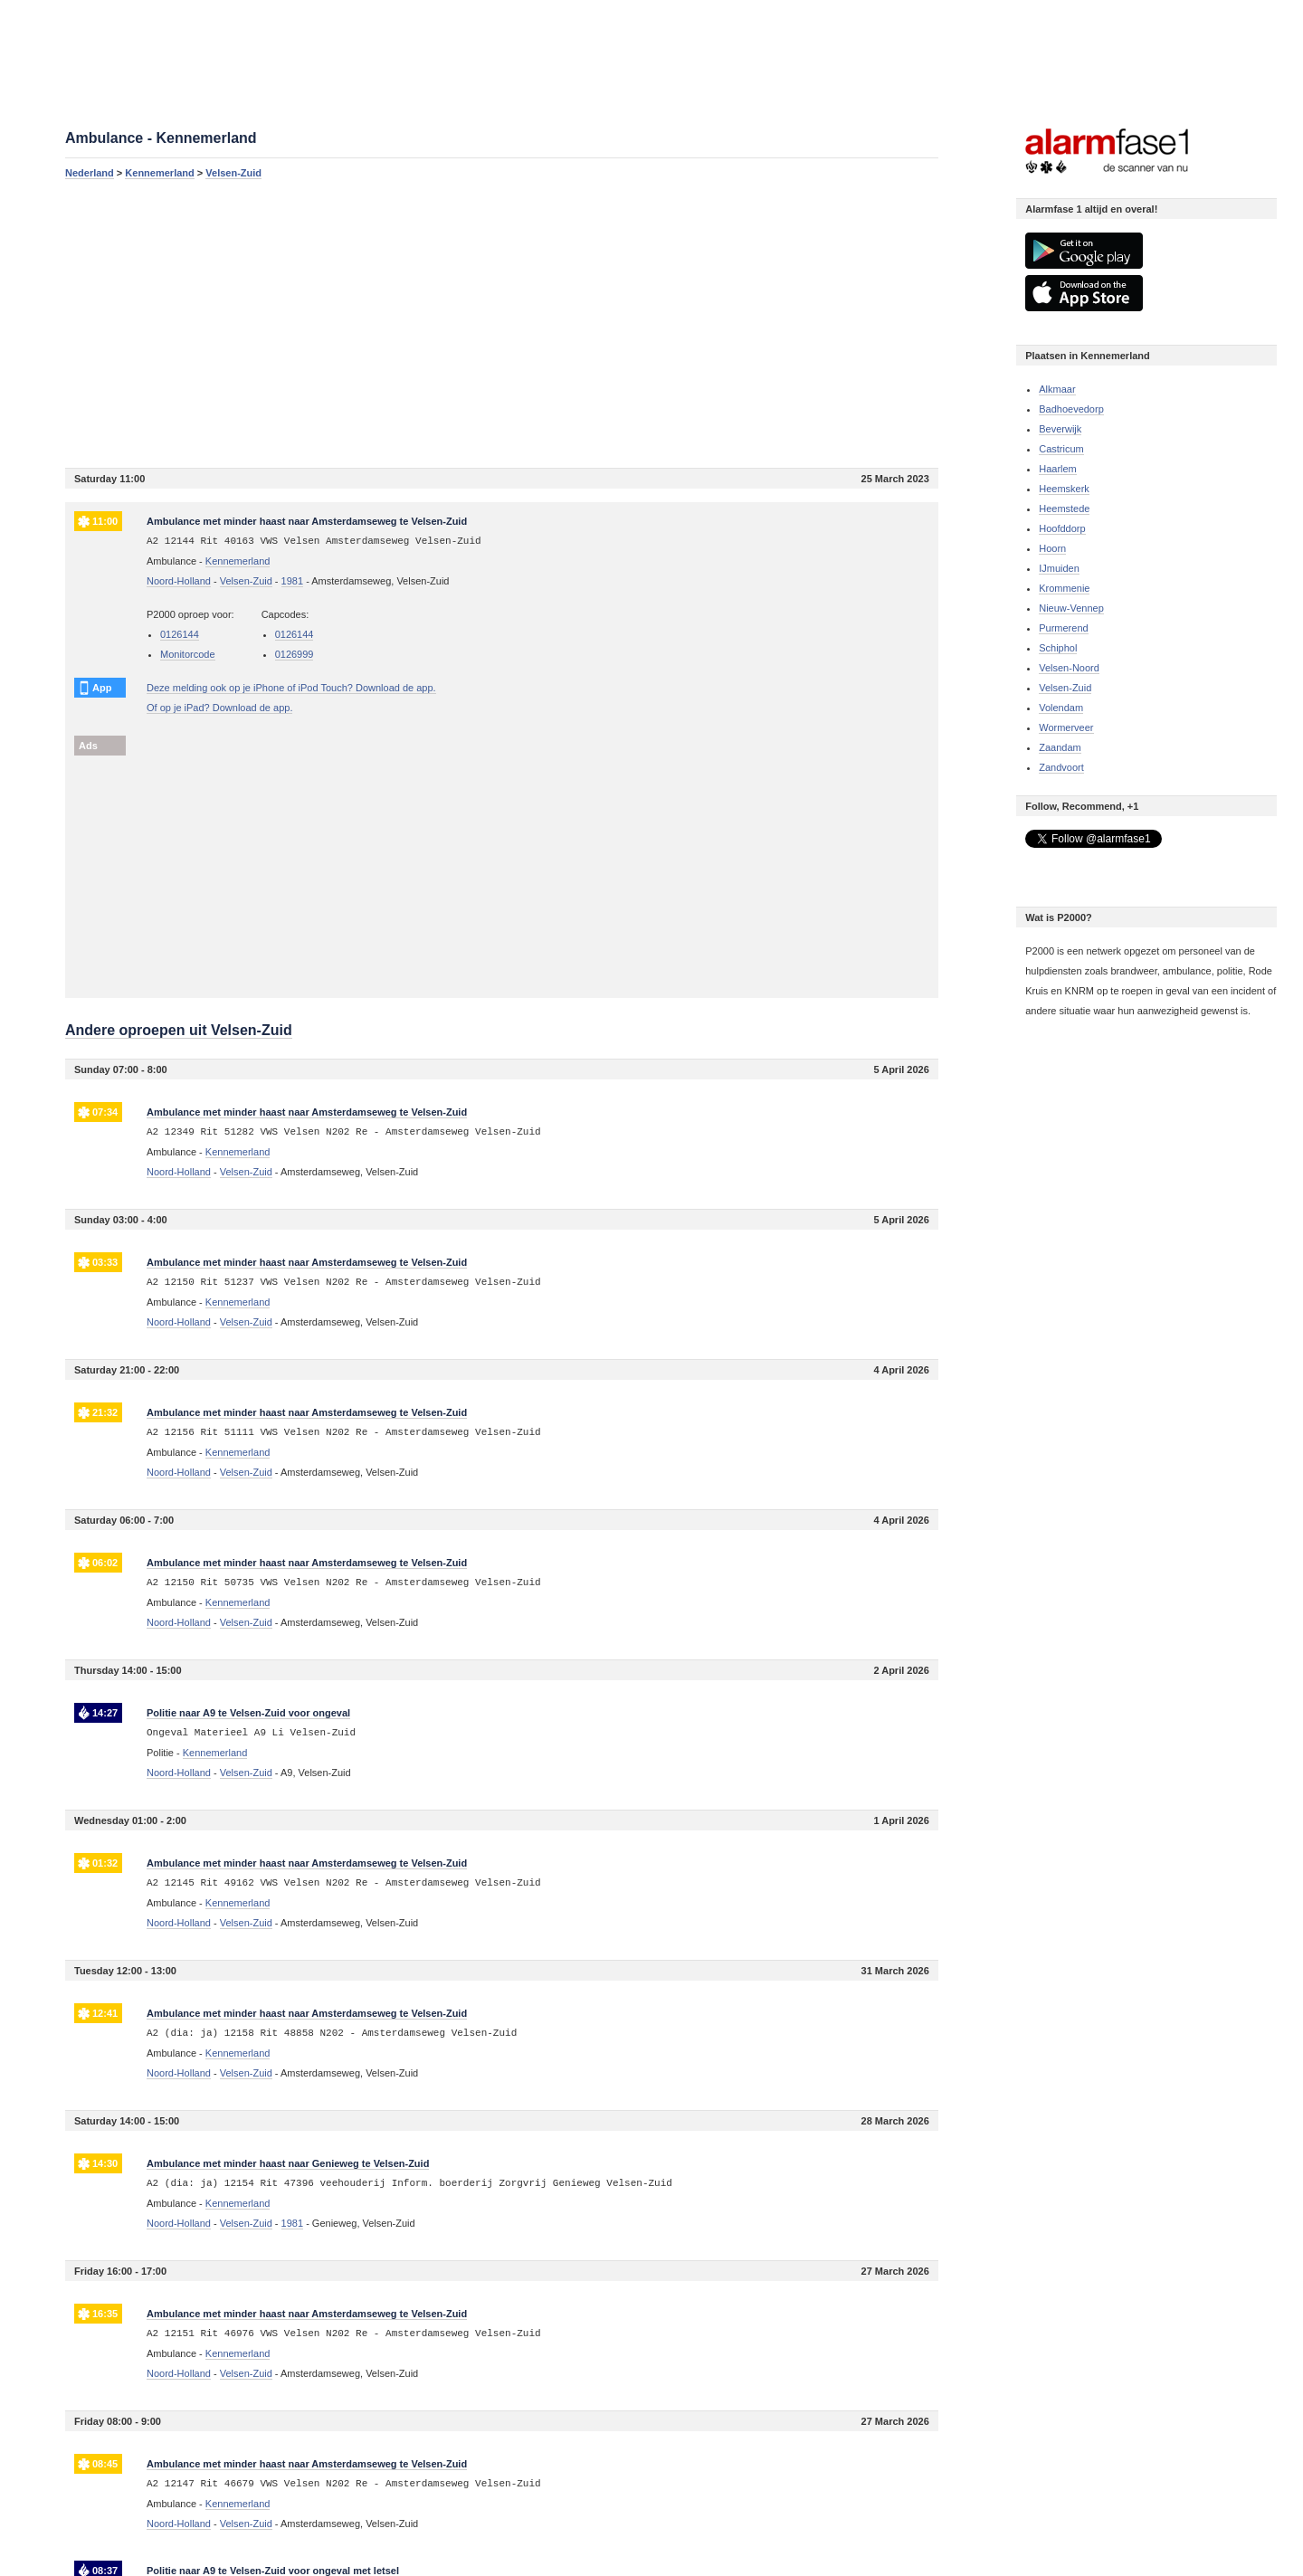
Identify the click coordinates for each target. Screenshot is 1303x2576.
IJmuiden (1059, 568)
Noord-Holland (179, 580)
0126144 (179, 634)
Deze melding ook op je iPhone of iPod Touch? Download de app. (291, 687)
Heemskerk (1064, 488)
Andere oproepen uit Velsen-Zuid (178, 1030)
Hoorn (1052, 548)
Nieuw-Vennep (1071, 608)
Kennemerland (159, 172)
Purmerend (1063, 628)
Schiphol (1058, 647)
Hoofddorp (1062, 528)
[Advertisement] (501, 323)
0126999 (294, 654)
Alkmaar (1057, 389)
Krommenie (1064, 588)
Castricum (1061, 448)
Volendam (1061, 707)
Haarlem (1058, 468)
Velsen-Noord (1069, 667)
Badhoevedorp (1071, 409)
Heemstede (1064, 508)
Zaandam (1059, 747)
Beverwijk (1060, 428)
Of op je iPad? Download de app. (219, 707)
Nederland (89, 172)
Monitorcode (187, 654)
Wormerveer (1066, 727)
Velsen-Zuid (233, 172)
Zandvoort (1061, 767)
